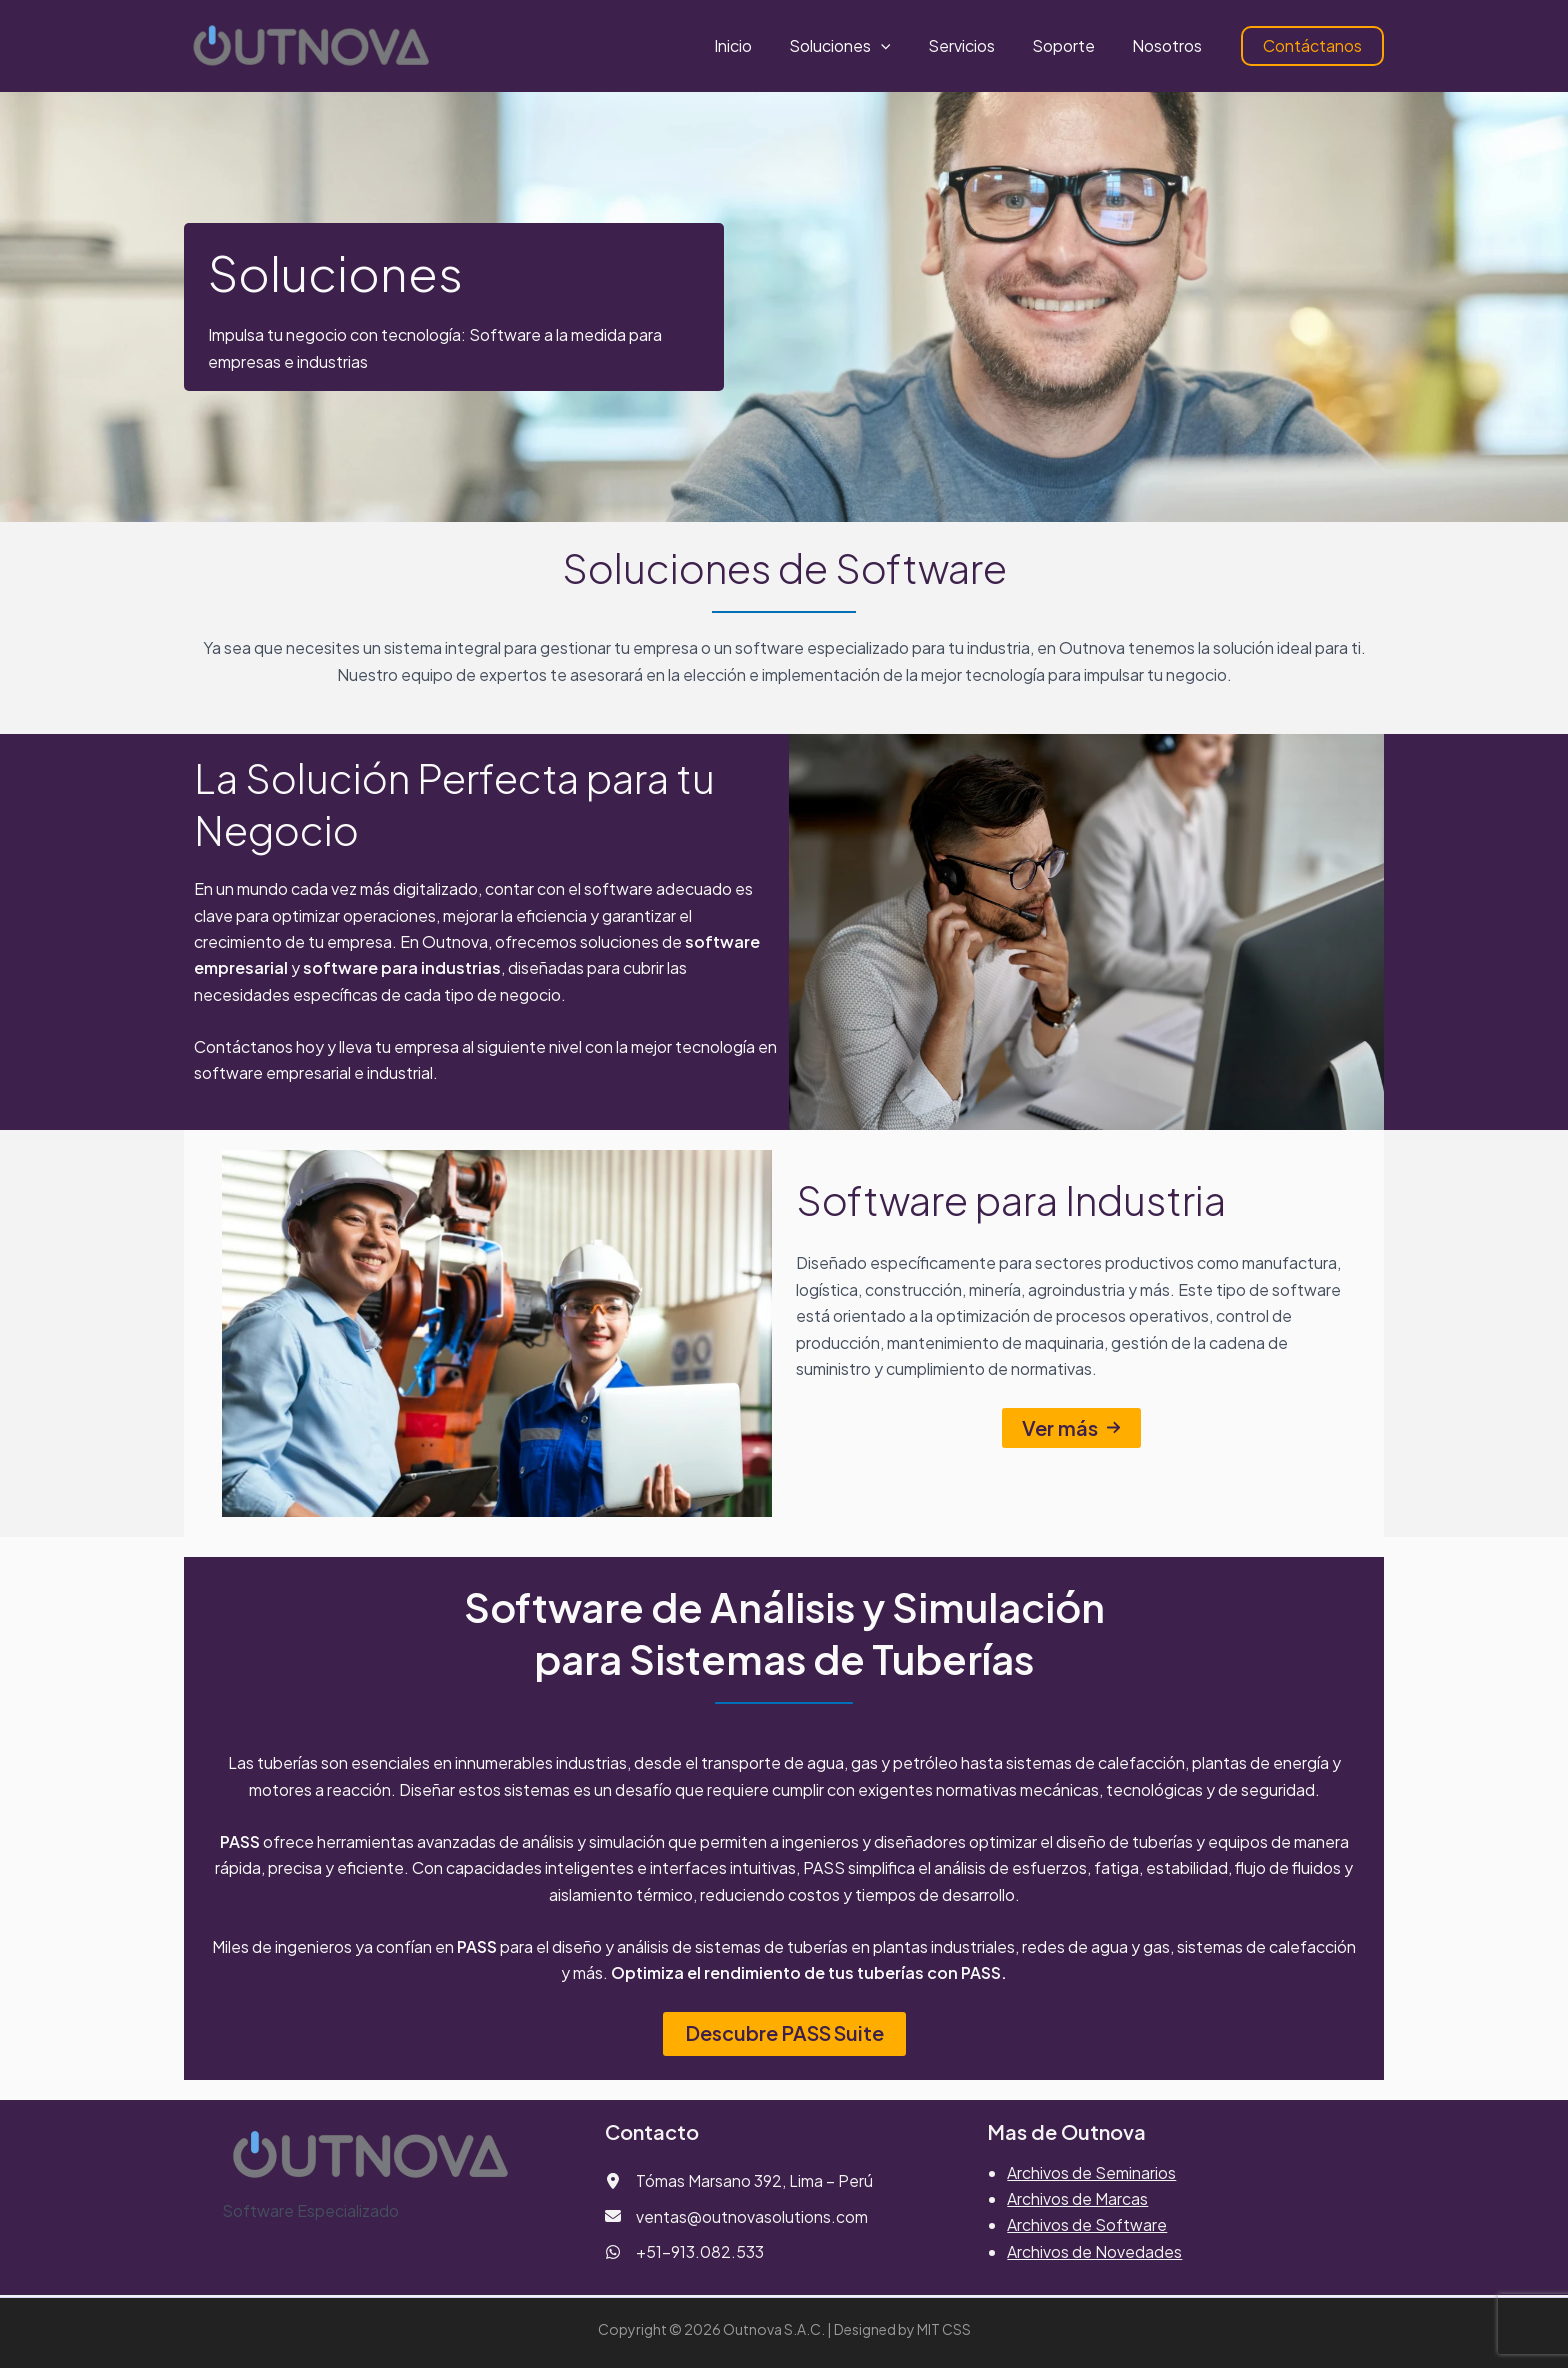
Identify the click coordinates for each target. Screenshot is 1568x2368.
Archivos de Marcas (1077, 2198)
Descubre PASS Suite (784, 2033)
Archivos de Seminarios (1091, 2172)
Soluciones (858, 46)
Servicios (974, 45)
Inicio (756, 45)
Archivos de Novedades (1094, 2251)
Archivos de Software (1087, 2225)
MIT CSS (944, 2329)
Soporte (1071, 45)
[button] (899, 46)
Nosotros (1170, 45)
